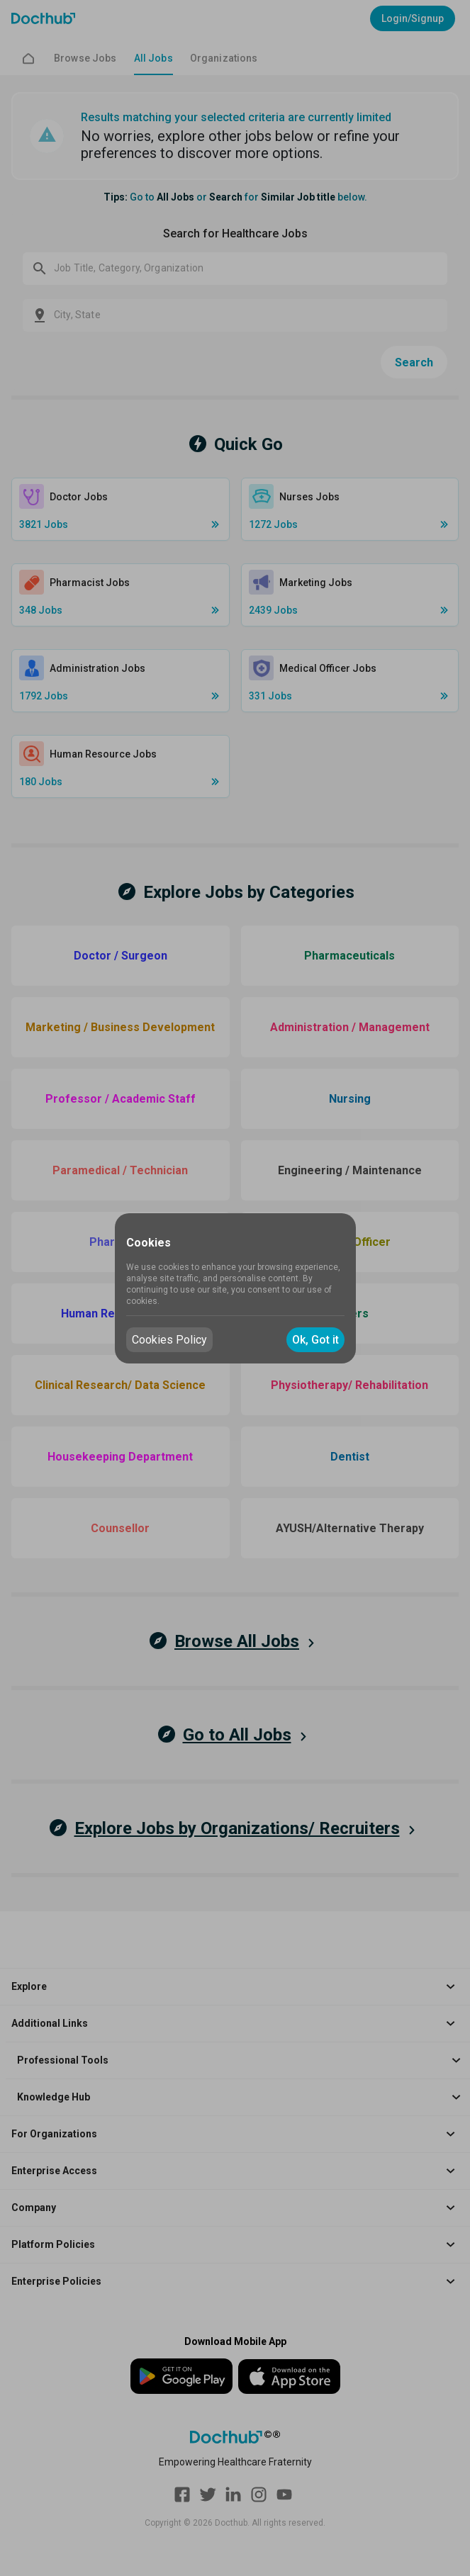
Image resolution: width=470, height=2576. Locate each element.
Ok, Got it (315, 1339)
